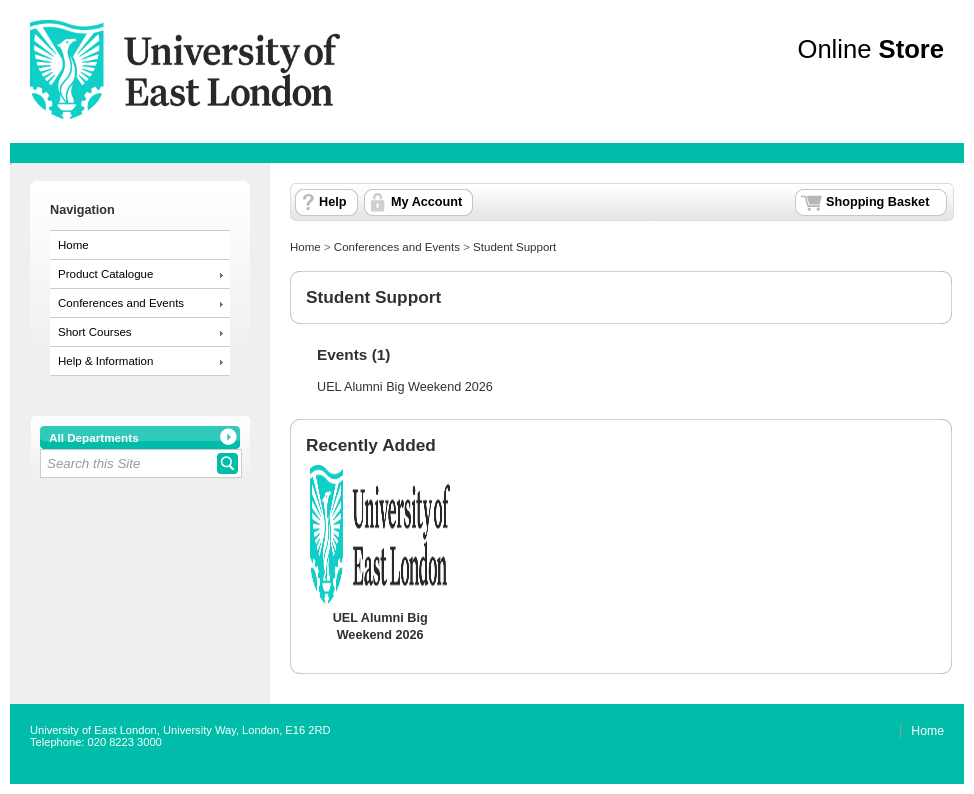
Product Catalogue (105, 274)
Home (73, 245)
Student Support (514, 247)
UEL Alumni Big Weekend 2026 (405, 387)
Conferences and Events (121, 303)
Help (332, 202)
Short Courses (95, 332)
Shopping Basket (877, 202)
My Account (426, 202)
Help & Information (105, 361)
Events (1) (353, 354)
